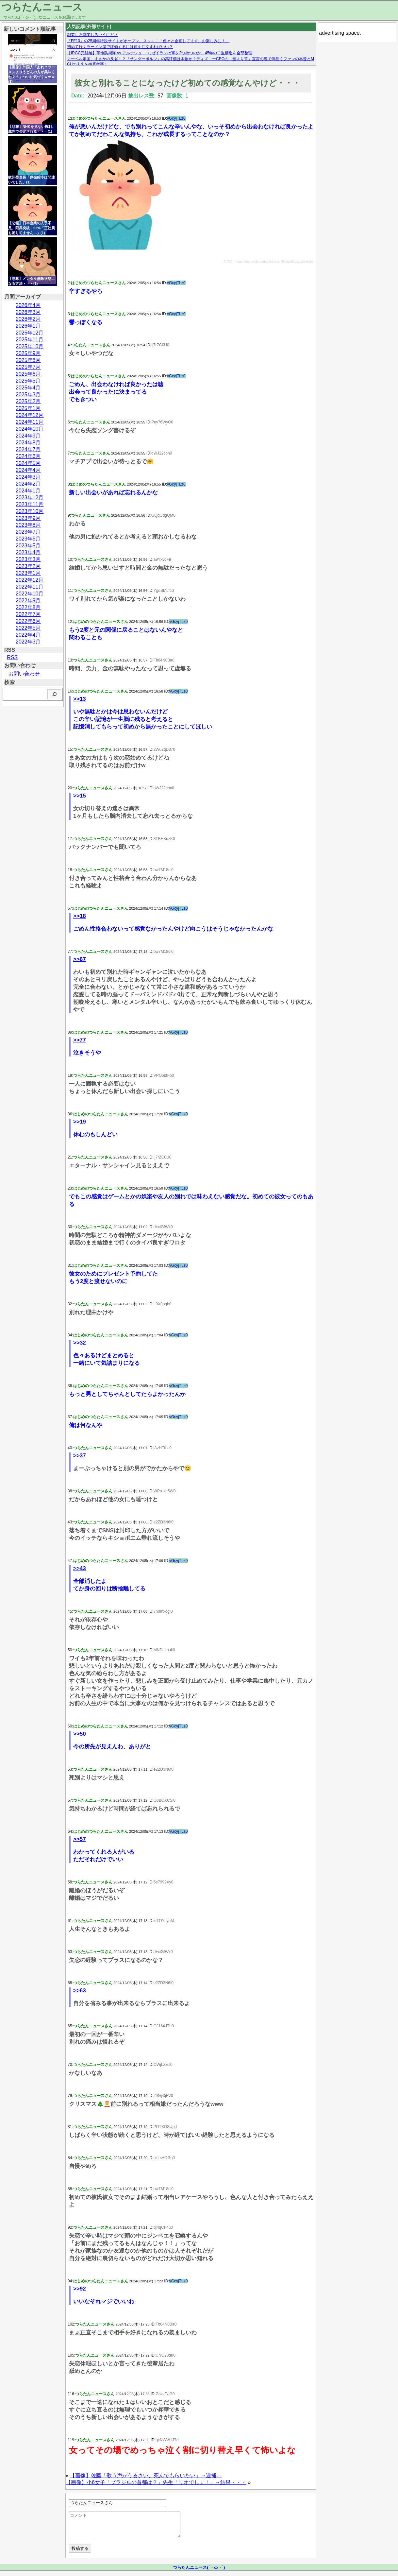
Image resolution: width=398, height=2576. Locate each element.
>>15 (79, 796)
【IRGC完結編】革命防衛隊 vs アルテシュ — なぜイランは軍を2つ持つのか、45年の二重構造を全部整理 (159, 53)
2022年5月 (28, 628)
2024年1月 (28, 490)
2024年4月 (28, 470)
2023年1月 (28, 573)
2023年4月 (28, 552)
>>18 (79, 916)
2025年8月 (28, 360)
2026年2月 (28, 319)
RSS (12, 657)
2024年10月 (29, 429)
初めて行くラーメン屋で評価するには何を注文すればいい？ (120, 46)
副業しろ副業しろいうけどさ (92, 34)
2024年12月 (29, 415)
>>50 (79, 1734)
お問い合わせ (24, 674)
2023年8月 (28, 525)
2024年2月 (28, 484)
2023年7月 (28, 532)
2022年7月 (28, 614)
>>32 (79, 1343)
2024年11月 (29, 422)
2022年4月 (28, 635)
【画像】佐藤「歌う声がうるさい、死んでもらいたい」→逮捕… (146, 2475)
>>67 (79, 959)
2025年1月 (28, 408)
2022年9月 (28, 600)
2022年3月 (28, 641)
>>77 (79, 1040)
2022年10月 (29, 593)
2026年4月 (28, 305)
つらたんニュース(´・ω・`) (199, 2572)
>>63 (79, 1990)
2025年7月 (28, 367)
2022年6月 (28, 621)
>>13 (79, 699)
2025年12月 (29, 332)
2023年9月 (28, 518)
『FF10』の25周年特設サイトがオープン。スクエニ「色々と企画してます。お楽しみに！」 (148, 41)
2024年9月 (28, 435)
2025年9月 (28, 353)
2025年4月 (28, 387)
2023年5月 (28, 545)
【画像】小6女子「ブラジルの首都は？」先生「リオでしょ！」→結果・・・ (156, 2482)
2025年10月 (29, 346)
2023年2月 (28, 566)
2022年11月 (29, 587)
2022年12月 (29, 580)
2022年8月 (28, 607)
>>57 (79, 1839)
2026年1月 (28, 326)
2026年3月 (28, 312)
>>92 (79, 2289)
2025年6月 (28, 374)
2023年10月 (29, 511)
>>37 (79, 1455)
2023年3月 (28, 559)
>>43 (79, 1568)
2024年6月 (28, 456)
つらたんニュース (42, 7)
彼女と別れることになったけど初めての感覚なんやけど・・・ (187, 82)
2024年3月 (28, 477)
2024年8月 (28, 442)
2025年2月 (28, 401)
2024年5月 (28, 463)
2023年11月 (29, 504)
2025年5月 (28, 381)
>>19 (79, 1122)
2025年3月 (28, 394)
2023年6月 (28, 538)
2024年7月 (28, 449)
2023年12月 (29, 497)
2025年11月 (29, 339)
